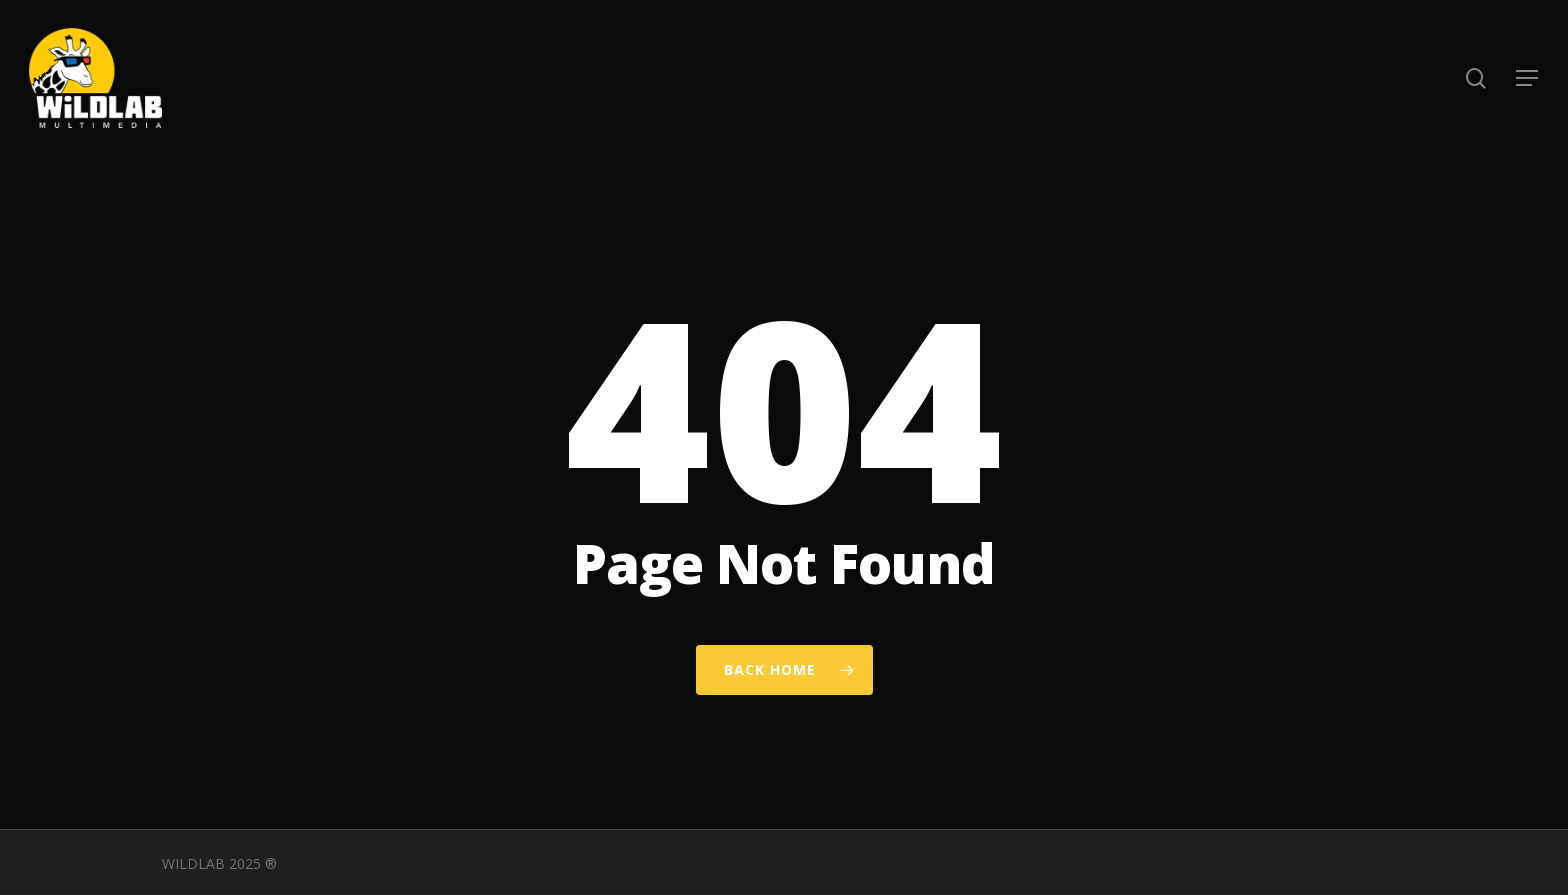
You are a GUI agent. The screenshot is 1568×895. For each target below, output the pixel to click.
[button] (1528, 78)
